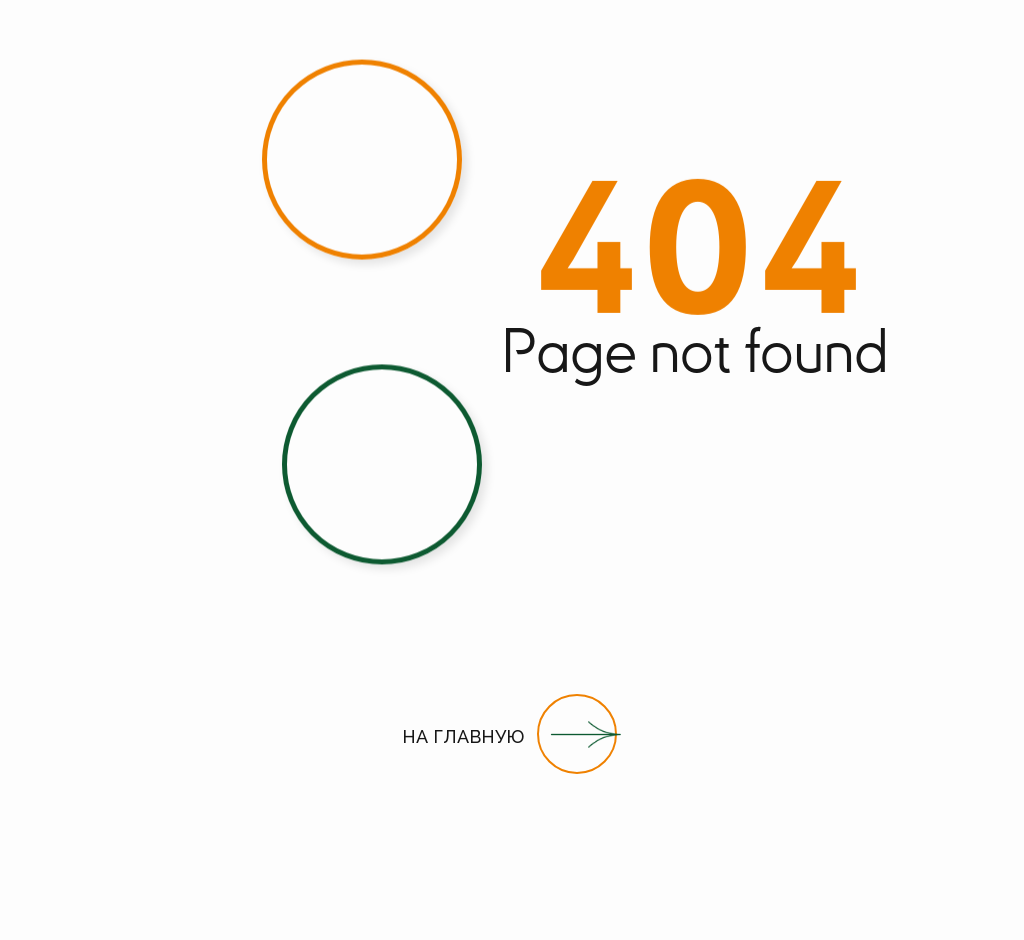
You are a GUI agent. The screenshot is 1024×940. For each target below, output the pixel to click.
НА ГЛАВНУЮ (463, 736)
